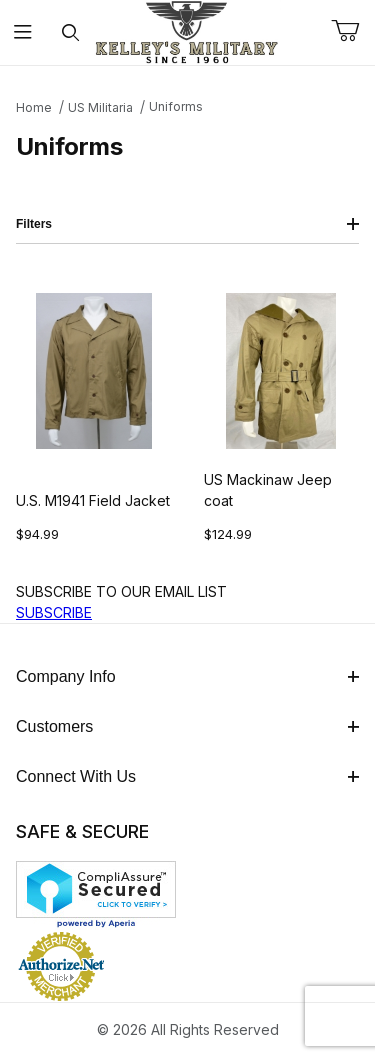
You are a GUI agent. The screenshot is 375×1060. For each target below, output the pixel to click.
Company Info (187, 676)
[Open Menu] (23, 32)
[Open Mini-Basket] (353, 31)
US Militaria (100, 107)
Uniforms (176, 106)
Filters (187, 224)
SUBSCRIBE (54, 612)
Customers (187, 726)
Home (34, 107)
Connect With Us (187, 776)
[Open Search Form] (70, 32)
